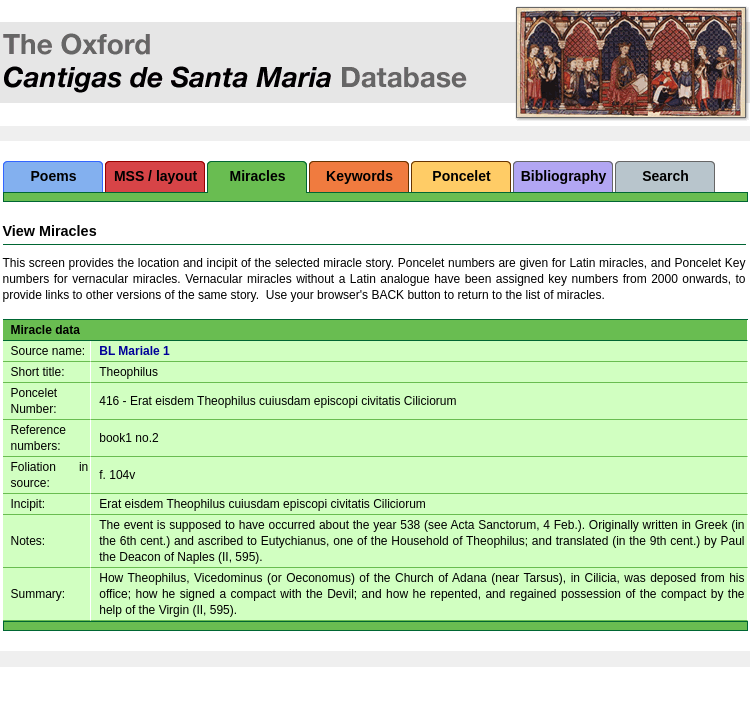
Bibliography (564, 176)
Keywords (359, 176)
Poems (54, 176)
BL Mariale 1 (134, 351)
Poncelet (461, 176)
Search (665, 176)
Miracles (257, 176)
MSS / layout (155, 176)
